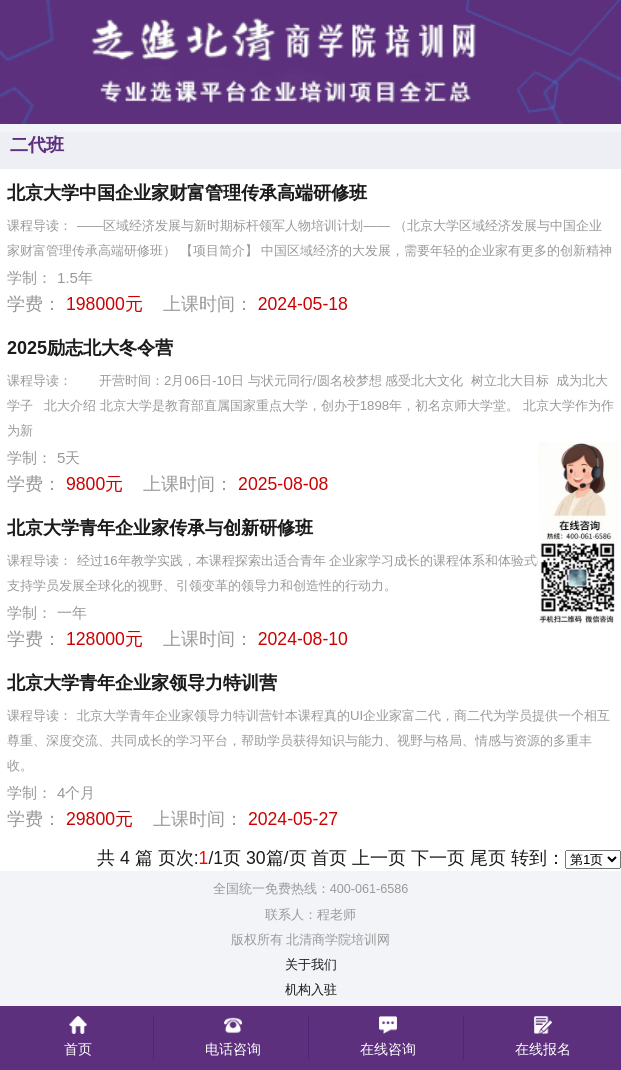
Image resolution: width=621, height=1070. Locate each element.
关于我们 (311, 965)
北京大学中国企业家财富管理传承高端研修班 (187, 193)
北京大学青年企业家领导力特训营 (142, 683)
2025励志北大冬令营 (90, 348)
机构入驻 (311, 990)
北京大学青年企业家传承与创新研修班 (160, 528)
